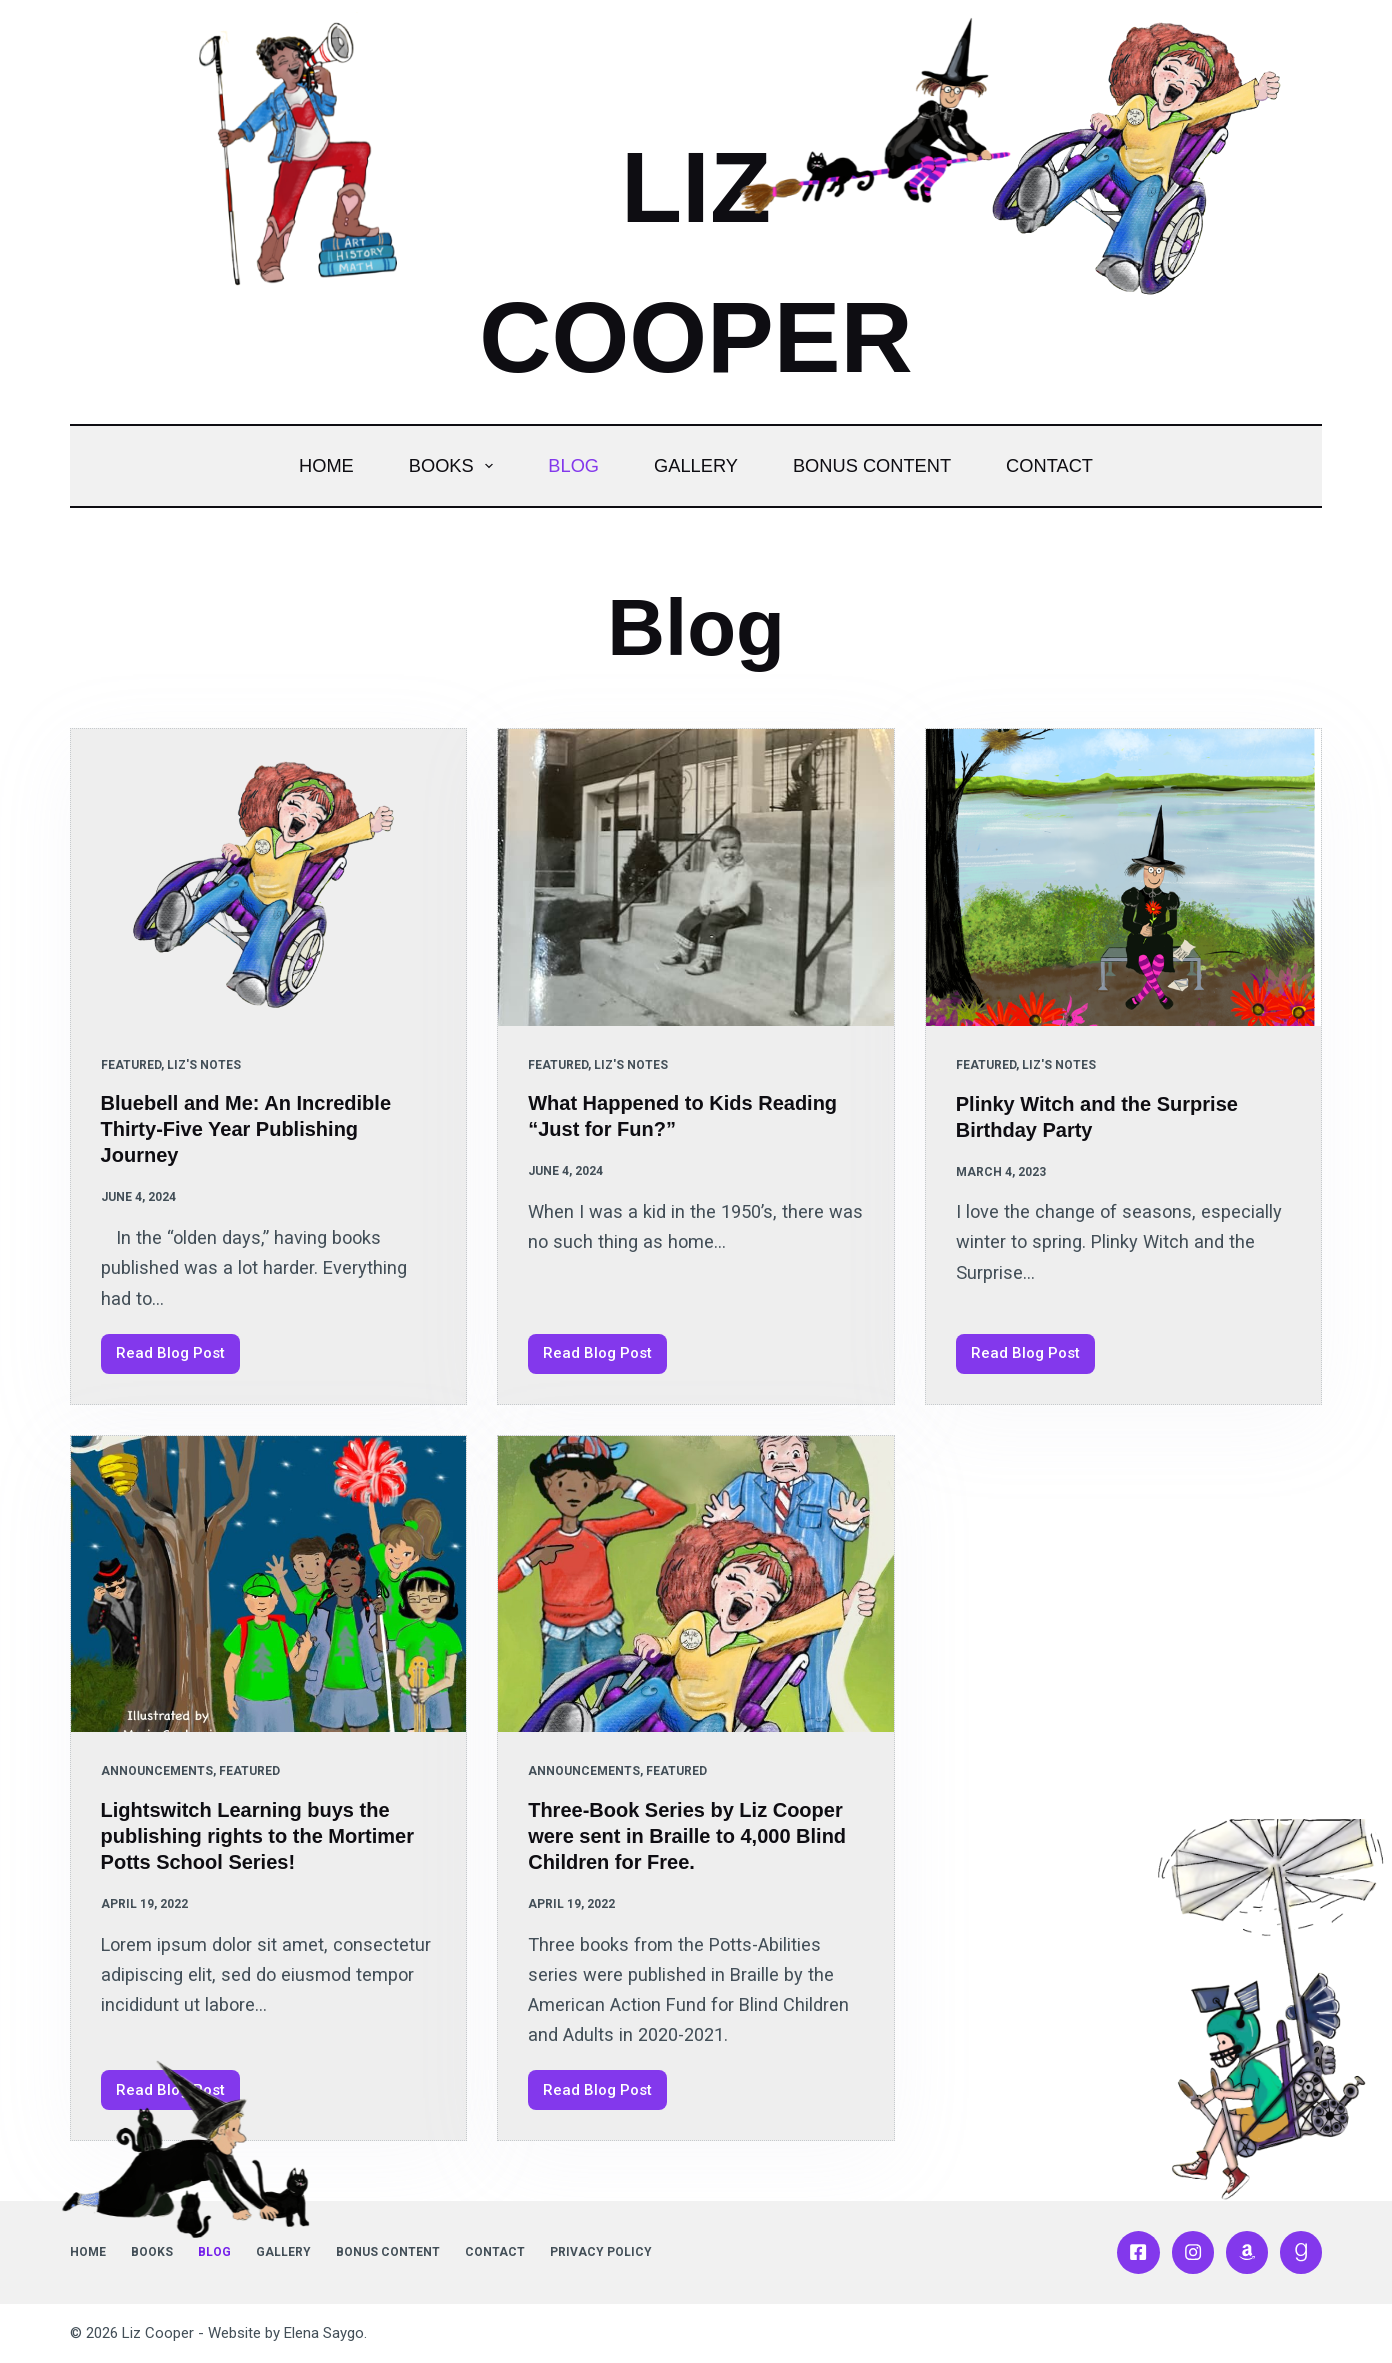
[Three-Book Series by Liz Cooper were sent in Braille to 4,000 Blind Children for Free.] (696, 1584)
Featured (131, 1065)
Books (455, 466)
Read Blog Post (178, 1358)
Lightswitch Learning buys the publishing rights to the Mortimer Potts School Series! (257, 1836)
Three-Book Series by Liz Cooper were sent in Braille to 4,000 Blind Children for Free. (687, 1836)
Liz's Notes (204, 1065)
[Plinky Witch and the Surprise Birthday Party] (1124, 877)
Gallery (696, 465)
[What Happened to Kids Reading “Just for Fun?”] (696, 877)
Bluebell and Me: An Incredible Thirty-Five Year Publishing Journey (246, 1129)
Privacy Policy (601, 2252)
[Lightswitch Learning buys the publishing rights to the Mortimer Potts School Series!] (269, 1584)
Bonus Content (872, 465)
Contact (1049, 465)
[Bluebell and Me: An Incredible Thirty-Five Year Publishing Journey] (269, 877)
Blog (573, 465)
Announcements (157, 1771)
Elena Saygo (324, 2333)
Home (326, 465)
